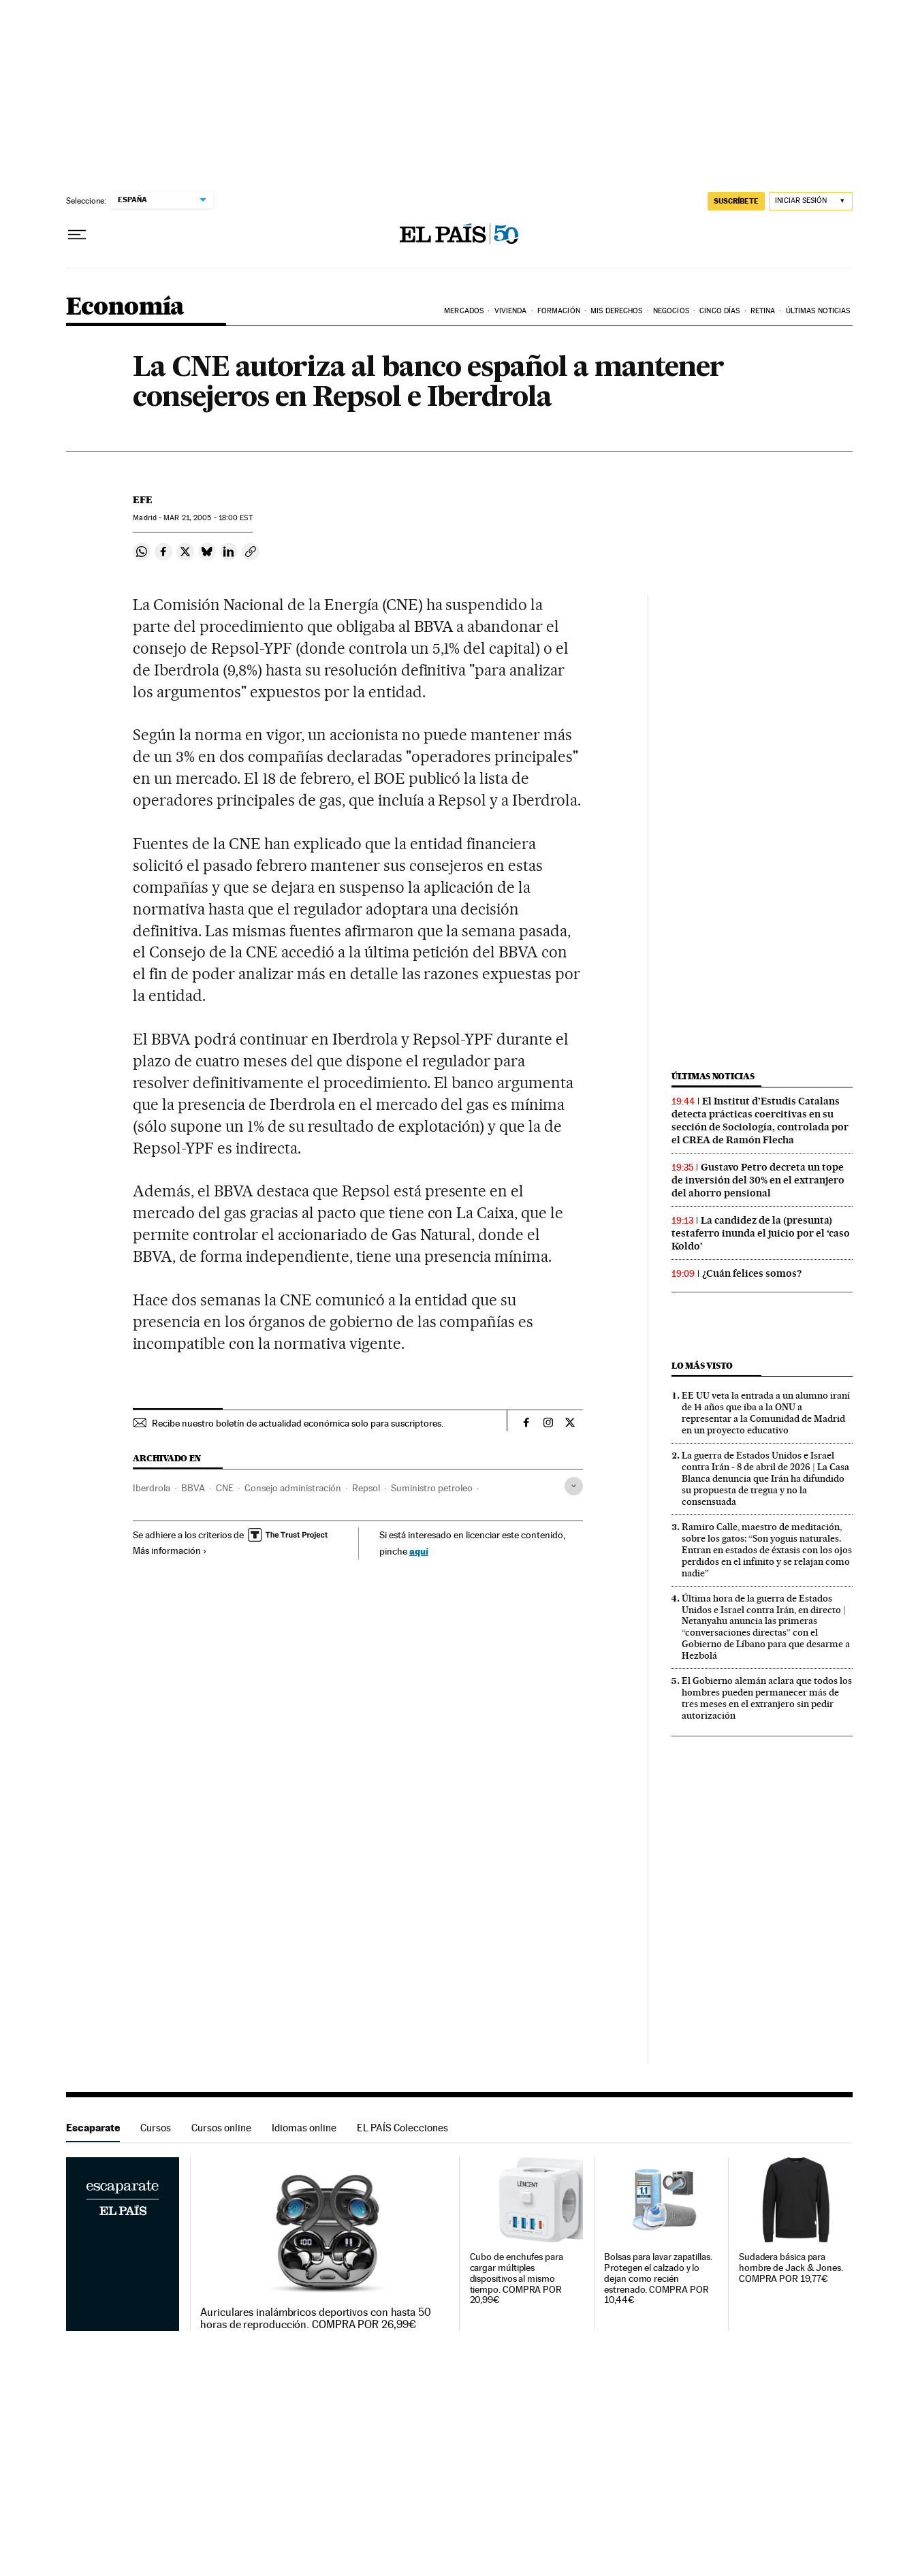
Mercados (464, 310)
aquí (418, 1551)
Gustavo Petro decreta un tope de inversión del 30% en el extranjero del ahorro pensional (757, 1180)
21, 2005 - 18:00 (207, 517)
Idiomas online (304, 2127)
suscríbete (736, 201)
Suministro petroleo (432, 1487)
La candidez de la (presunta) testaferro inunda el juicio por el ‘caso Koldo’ (760, 1233)
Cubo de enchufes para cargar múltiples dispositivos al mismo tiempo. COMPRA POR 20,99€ (516, 2279)
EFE (143, 500)
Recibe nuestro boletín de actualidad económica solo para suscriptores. (297, 1423)
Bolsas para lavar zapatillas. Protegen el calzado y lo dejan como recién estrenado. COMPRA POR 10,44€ (658, 2279)
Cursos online (221, 2127)
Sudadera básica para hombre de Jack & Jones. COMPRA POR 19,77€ (791, 2268)
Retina (763, 310)
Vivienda (510, 310)
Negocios (671, 310)
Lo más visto (702, 1366)
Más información (170, 1550)
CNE (225, 1487)
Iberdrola (151, 1487)
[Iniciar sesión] (811, 201)
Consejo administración (292, 1487)
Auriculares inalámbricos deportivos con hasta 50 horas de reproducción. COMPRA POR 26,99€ (315, 2318)
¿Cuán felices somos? (752, 1273)
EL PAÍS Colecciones (402, 2127)
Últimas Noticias (818, 310)
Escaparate (93, 2127)
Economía (125, 307)
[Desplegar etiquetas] (574, 1486)
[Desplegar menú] (77, 235)
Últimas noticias (713, 1076)
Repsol (366, 1487)
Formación (558, 310)
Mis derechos (616, 310)
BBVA (193, 1487)
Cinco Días (719, 310)
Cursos (155, 2127)
